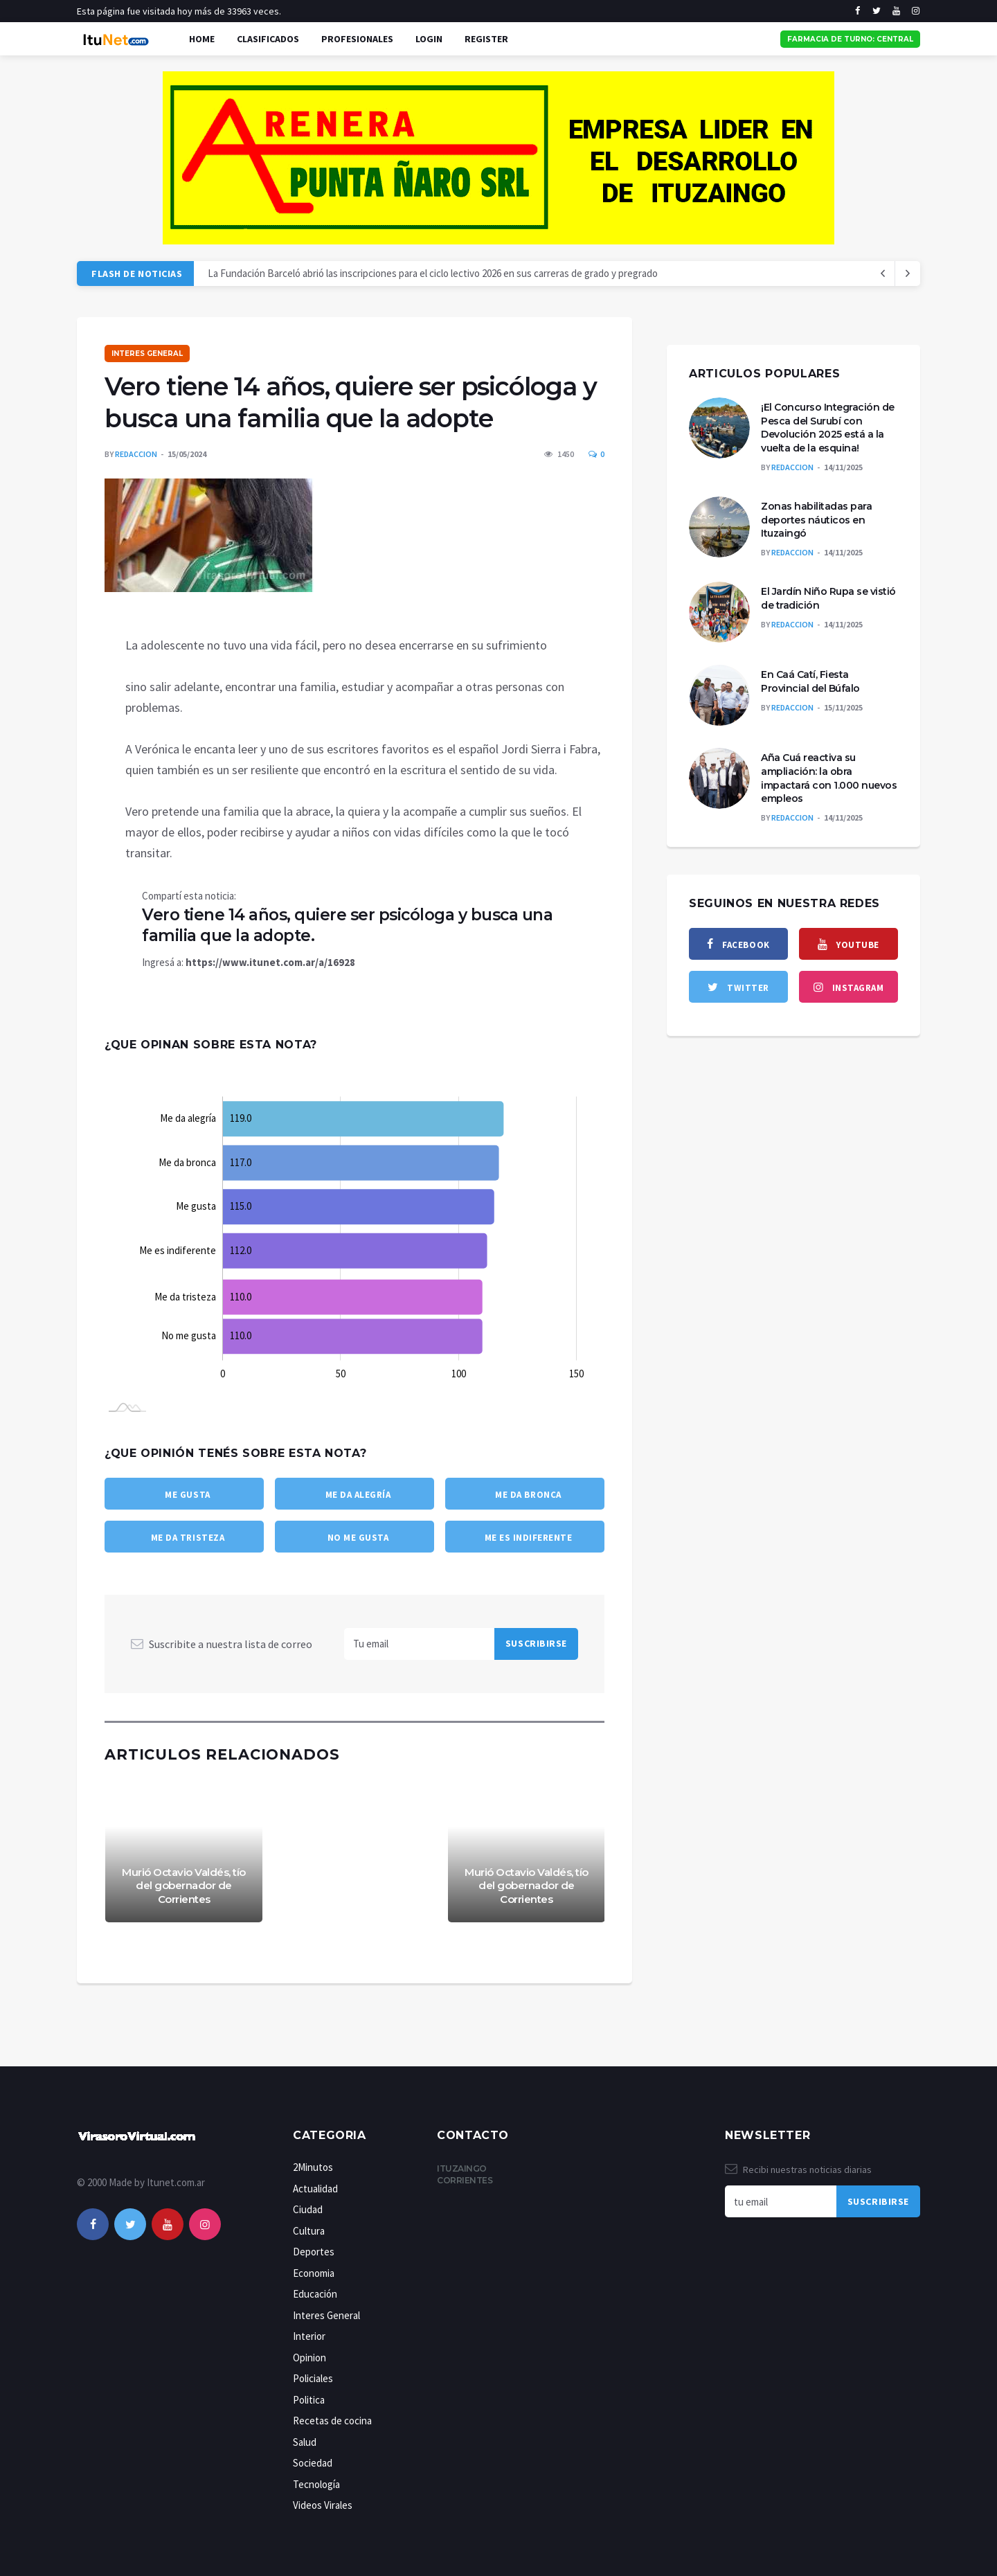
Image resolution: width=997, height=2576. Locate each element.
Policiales (313, 2378)
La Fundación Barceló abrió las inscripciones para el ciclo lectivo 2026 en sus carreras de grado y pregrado (433, 273)
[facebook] (857, 11)
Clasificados (268, 39)
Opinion (309, 2357)
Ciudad (308, 2209)
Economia (313, 2273)
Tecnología (316, 2484)
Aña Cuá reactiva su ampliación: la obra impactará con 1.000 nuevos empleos (829, 778)
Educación (315, 2293)
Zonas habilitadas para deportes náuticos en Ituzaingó (816, 519)
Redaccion (136, 454)
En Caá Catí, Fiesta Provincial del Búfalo (810, 681)
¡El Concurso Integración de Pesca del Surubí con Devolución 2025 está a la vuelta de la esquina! (828, 427)
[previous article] (907, 273)
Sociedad (312, 2462)
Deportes (313, 2251)
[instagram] (915, 11)
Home (202, 39)
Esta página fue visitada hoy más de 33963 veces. (179, 11)
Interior (309, 2336)
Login (428, 39)
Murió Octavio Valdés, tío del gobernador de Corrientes (184, 1886)
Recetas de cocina (332, 2420)
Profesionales (357, 39)
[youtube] (896, 11)
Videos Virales (322, 2505)
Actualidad (315, 2188)
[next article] (882, 273)
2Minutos (313, 2167)
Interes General (147, 353)
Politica (309, 2399)
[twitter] (876, 11)
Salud (304, 2442)
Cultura (309, 2230)
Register (486, 39)
